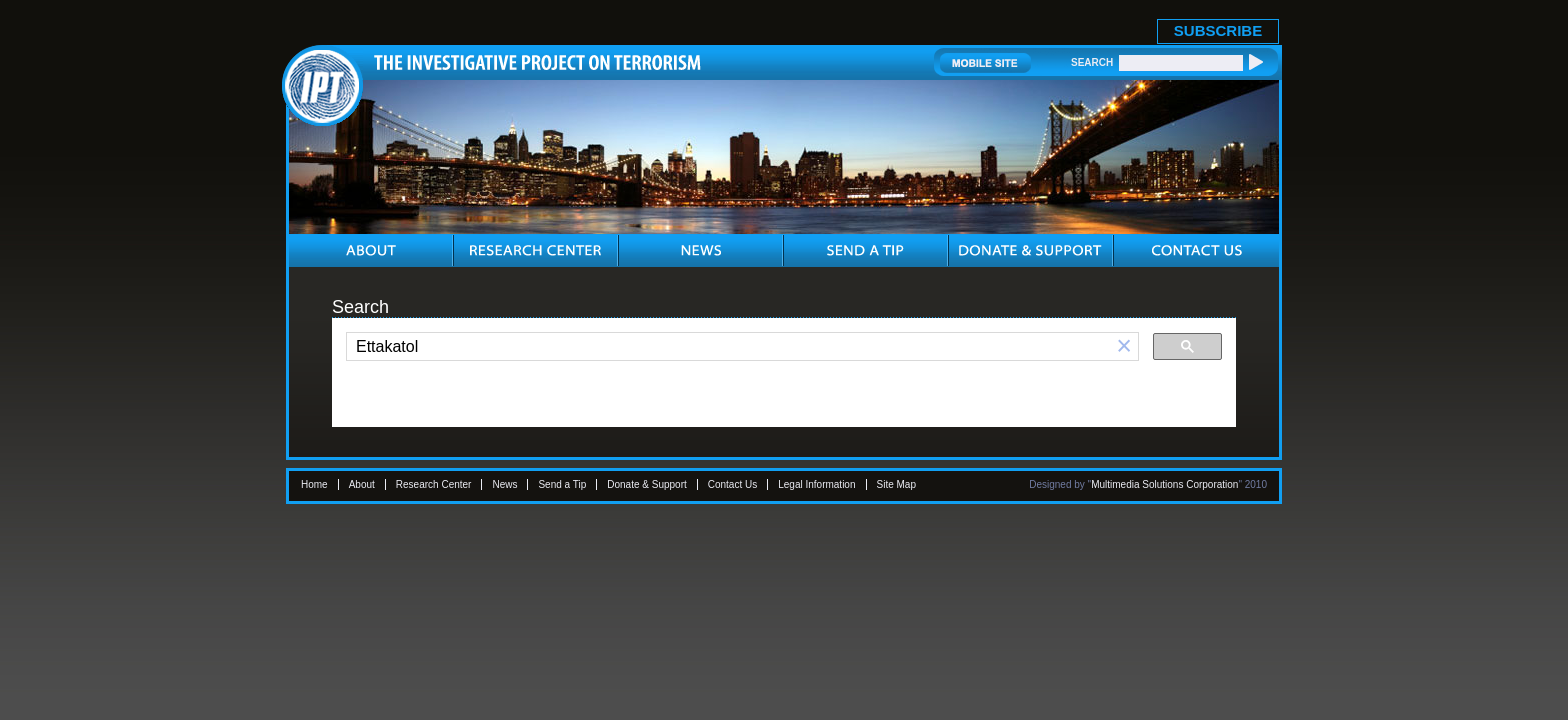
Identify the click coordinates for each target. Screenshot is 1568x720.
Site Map (896, 484)
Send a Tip (562, 484)
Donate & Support (647, 484)
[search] (728, 347)
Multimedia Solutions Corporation (1164, 484)
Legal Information (816, 484)
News (504, 484)
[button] (1124, 346)
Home (314, 484)
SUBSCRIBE (1218, 30)
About (362, 484)
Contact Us (732, 484)
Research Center (434, 484)
